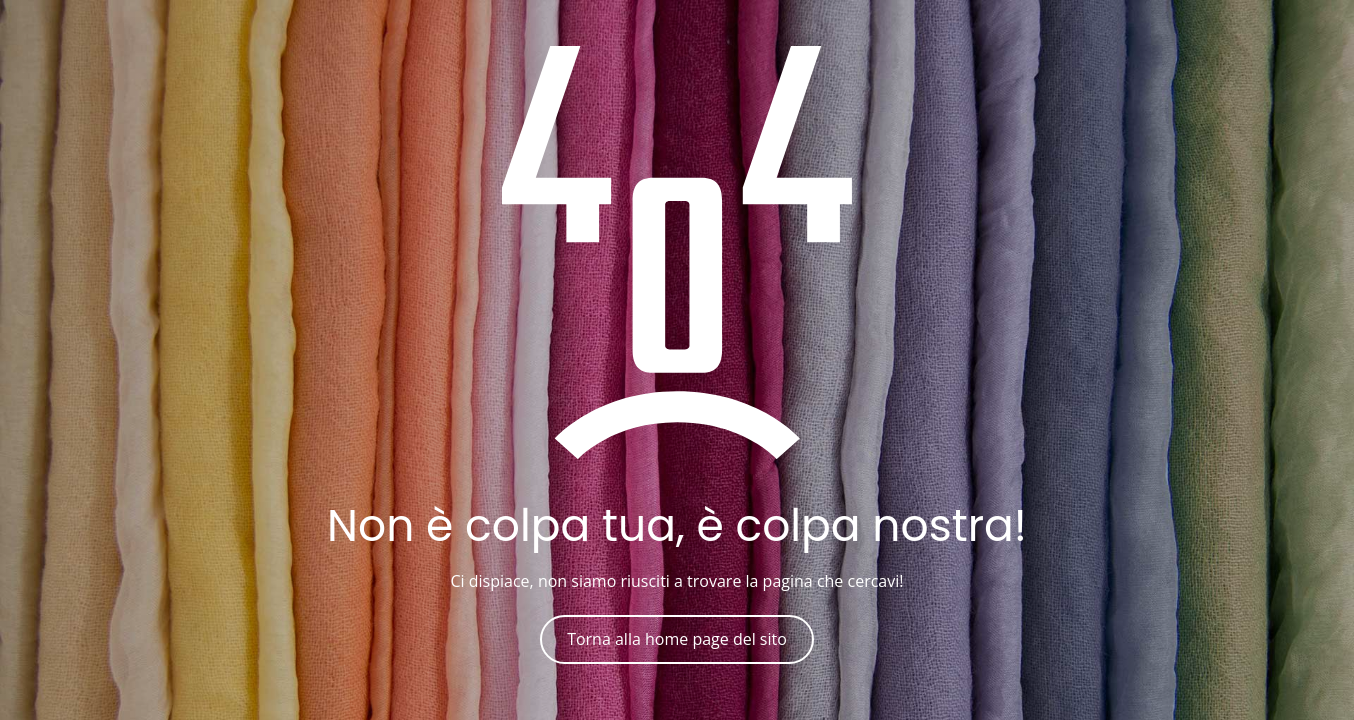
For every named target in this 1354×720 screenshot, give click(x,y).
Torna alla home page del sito (677, 639)
